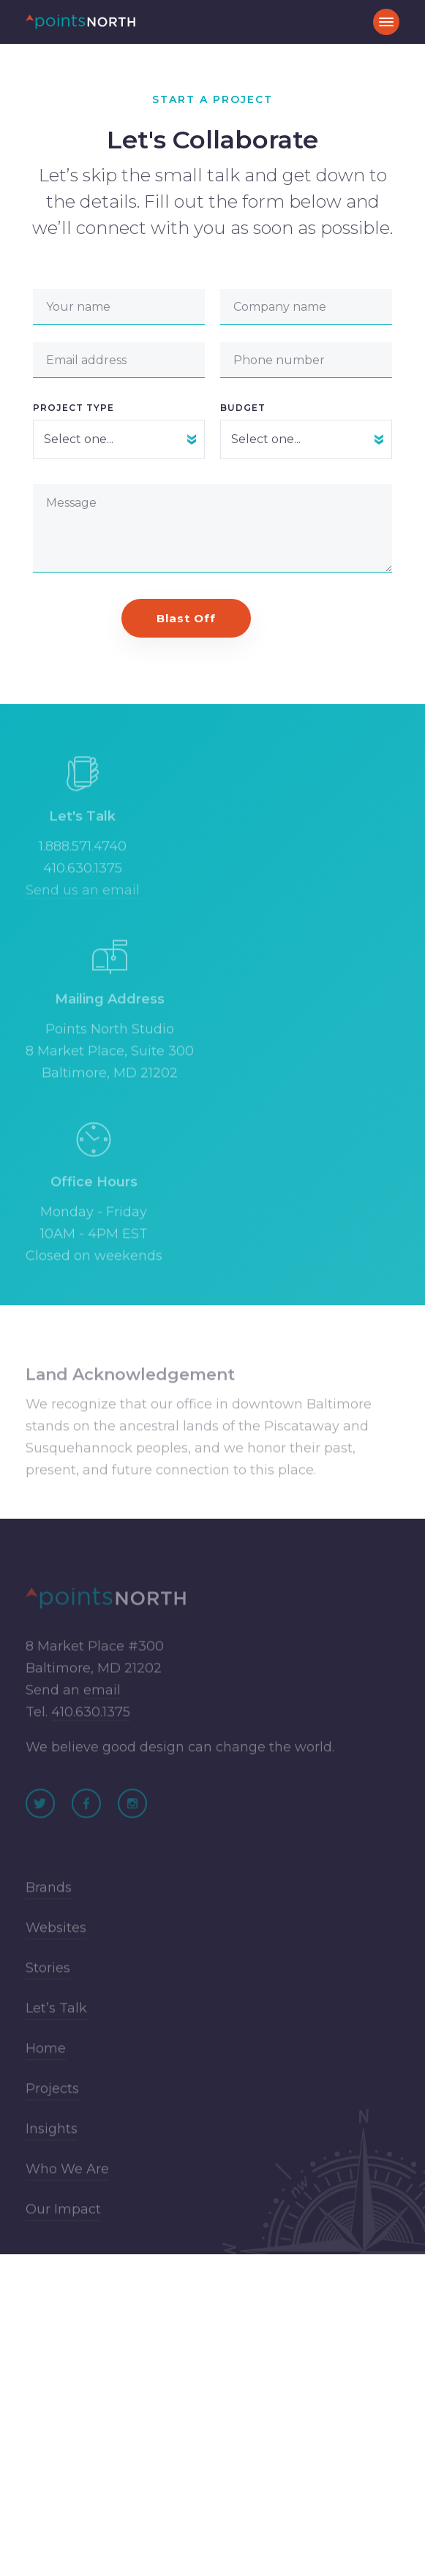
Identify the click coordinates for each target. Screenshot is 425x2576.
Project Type (73, 407)
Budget (243, 407)
